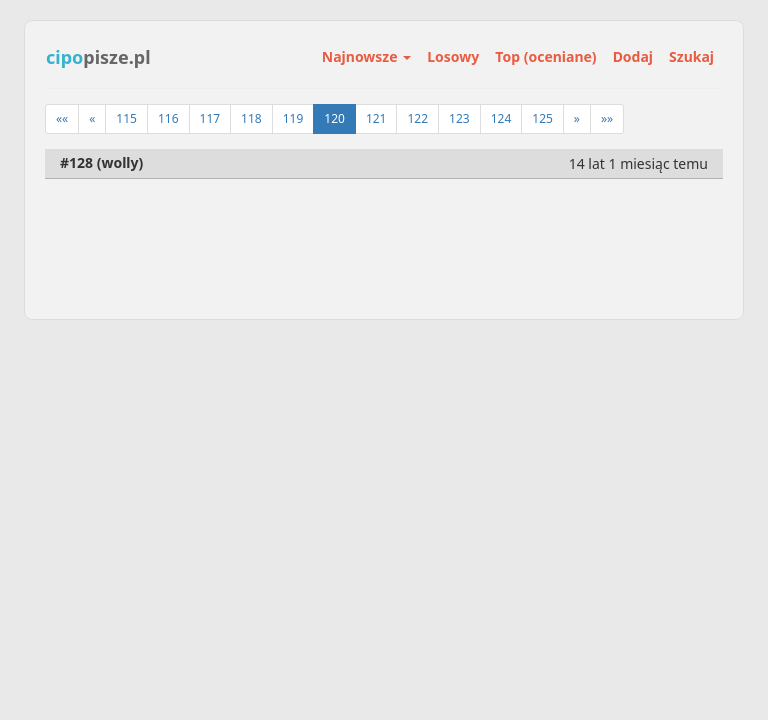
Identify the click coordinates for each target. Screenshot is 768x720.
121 (376, 118)
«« (62, 118)
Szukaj (691, 56)
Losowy (453, 56)
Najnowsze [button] (366, 56)
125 (542, 118)
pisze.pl (98, 57)
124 (501, 118)
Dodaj (633, 56)
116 (168, 118)
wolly (119, 162)
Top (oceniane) (545, 56)
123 (459, 118)
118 (251, 118)
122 (417, 118)
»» (607, 118)
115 (126, 118)
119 (293, 118)
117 (210, 118)
